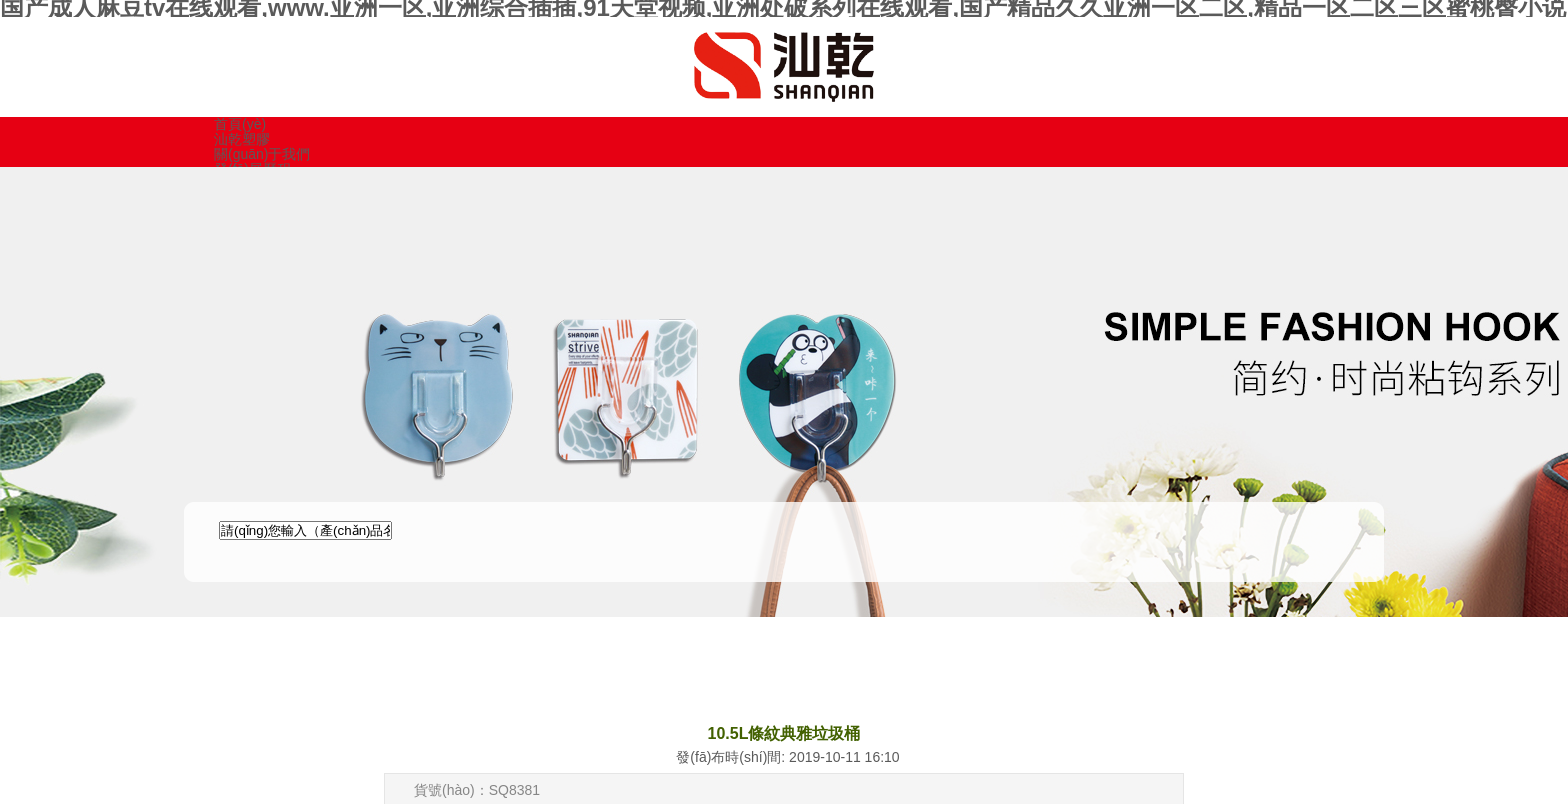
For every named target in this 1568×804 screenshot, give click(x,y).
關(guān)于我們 (262, 154)
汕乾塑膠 (242, 139)
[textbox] (305, 530)
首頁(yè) (240, 124)
